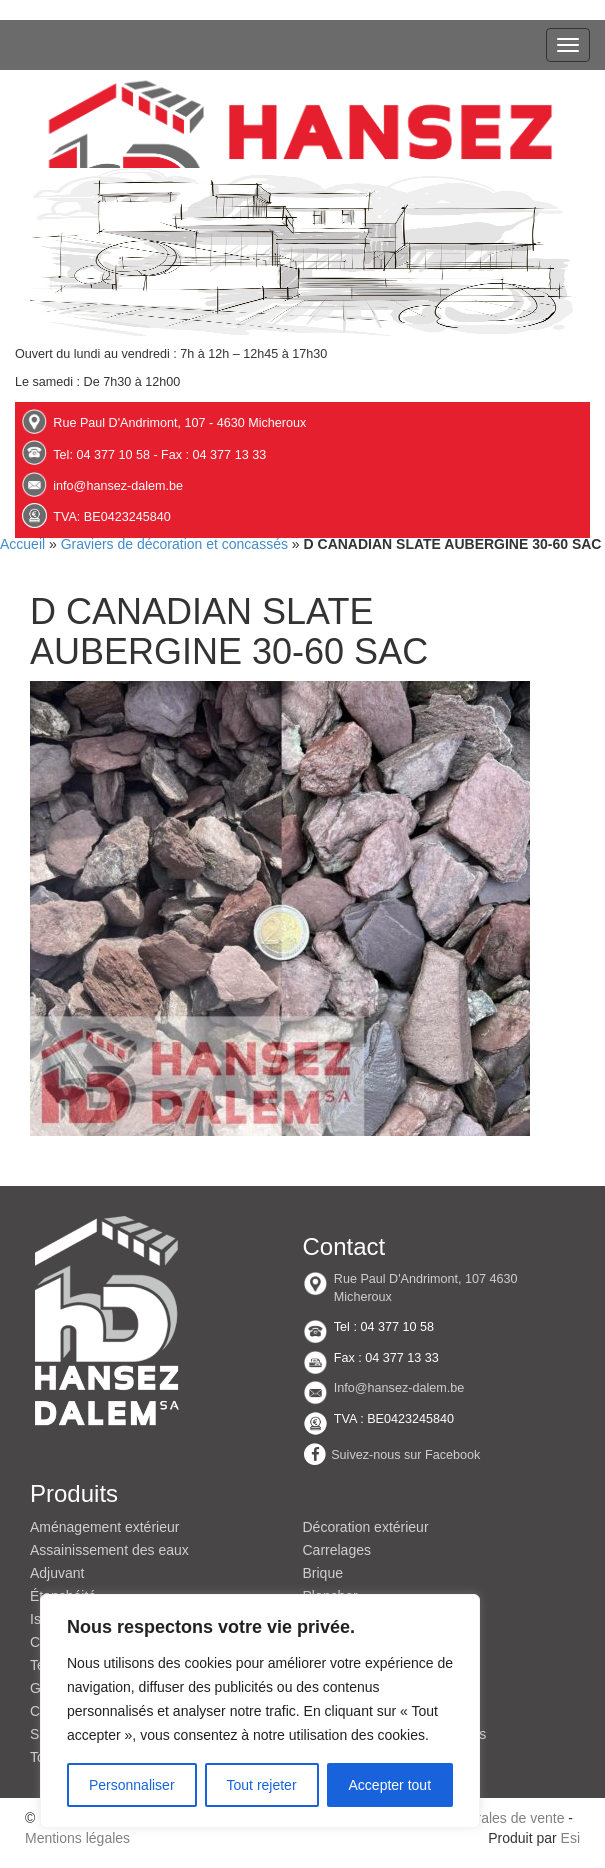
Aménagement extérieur (104, 1527)
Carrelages (337, 1550)
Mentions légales (77, 1838)
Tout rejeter (262, 1785)
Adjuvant (57, 1573)
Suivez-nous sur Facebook (405, 1454)
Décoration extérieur (366, 1527)
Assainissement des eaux (109, 1550)
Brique (323, 1573)
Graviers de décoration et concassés (174, 544)
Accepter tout (390, 1785)
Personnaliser (132, 1785)
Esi (570, 1838)
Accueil (22, 544)
